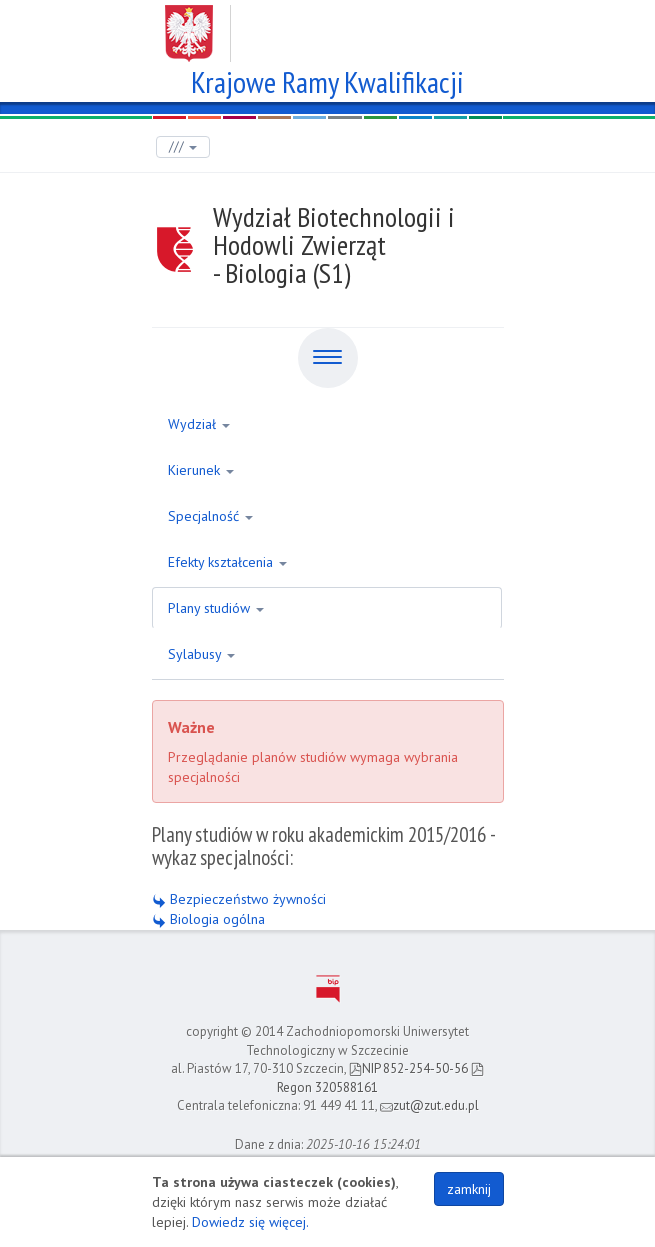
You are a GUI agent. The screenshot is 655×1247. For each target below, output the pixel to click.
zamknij (469, 1189)
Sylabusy (201, 654)
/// (183, 146)
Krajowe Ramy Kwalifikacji (327, 79)
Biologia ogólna (208, 919)
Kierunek (201, 470)
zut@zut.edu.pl (429, 1105)
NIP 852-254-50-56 (408, 1068)
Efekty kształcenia (227, 562)
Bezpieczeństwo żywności (239, 899)
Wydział (199, 424)
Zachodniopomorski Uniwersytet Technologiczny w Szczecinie (327, 26)
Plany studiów (216, 608)
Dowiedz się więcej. (250, 1222)
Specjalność (210, 516)
